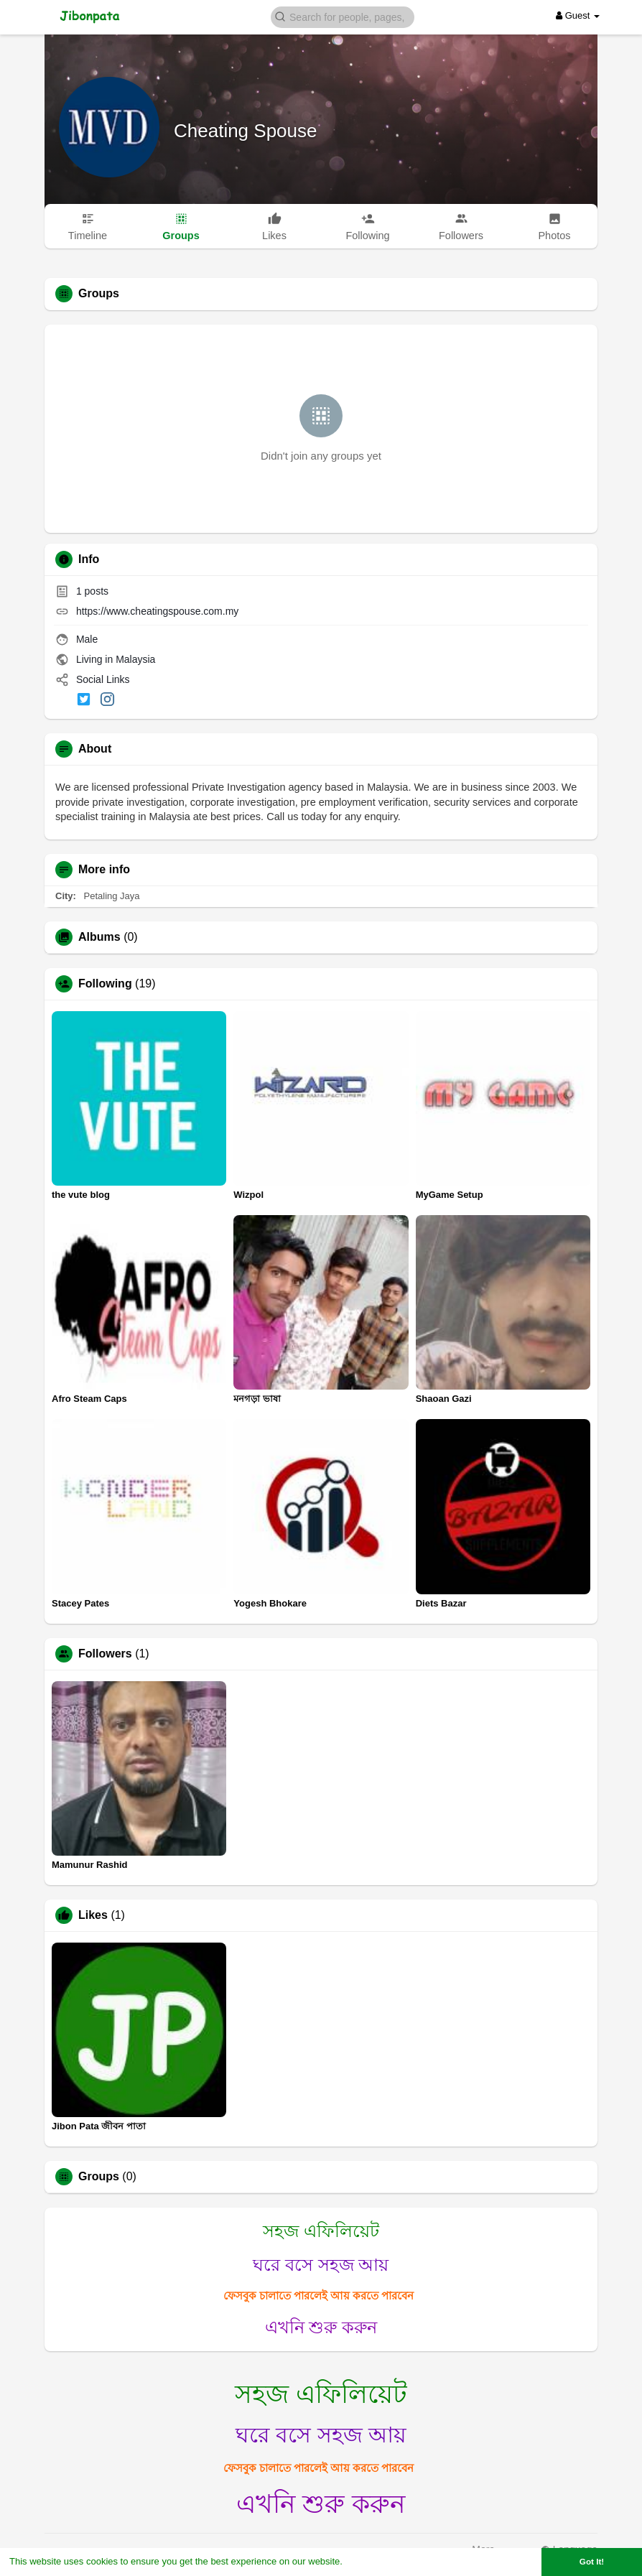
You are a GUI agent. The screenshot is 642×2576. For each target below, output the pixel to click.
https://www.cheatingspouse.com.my (157, 611)
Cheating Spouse (245, 130)
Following (105, 984)
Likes (93, 1915)
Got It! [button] (592, 2561)
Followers (105, 1654)
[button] (342, 16)
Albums (99, 937)
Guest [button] (578, 15)
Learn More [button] (370, 2561)
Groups (98, 2176)
